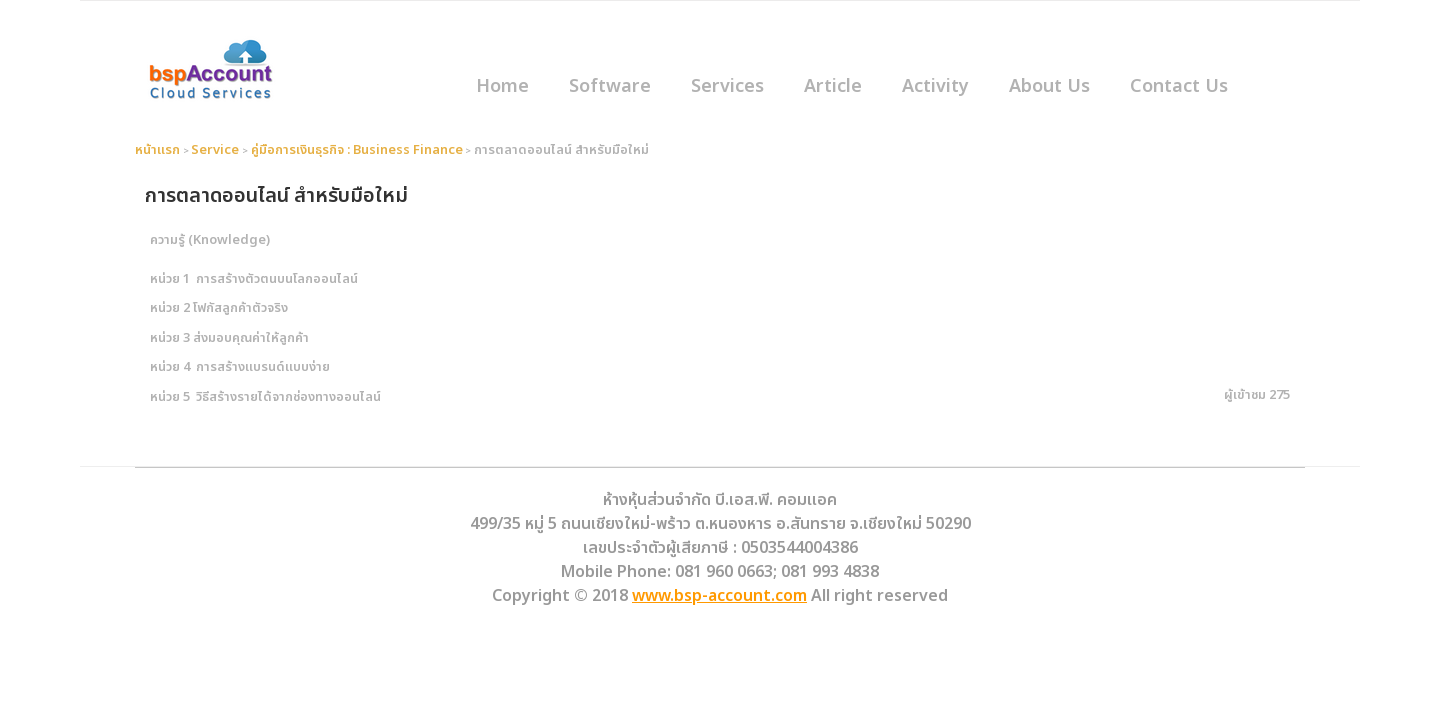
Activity (935, 86)
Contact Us (1179, 86)
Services (727, 86)
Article (833, 86)
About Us (1049, 86)
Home (502, 86)
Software (610, 86)
